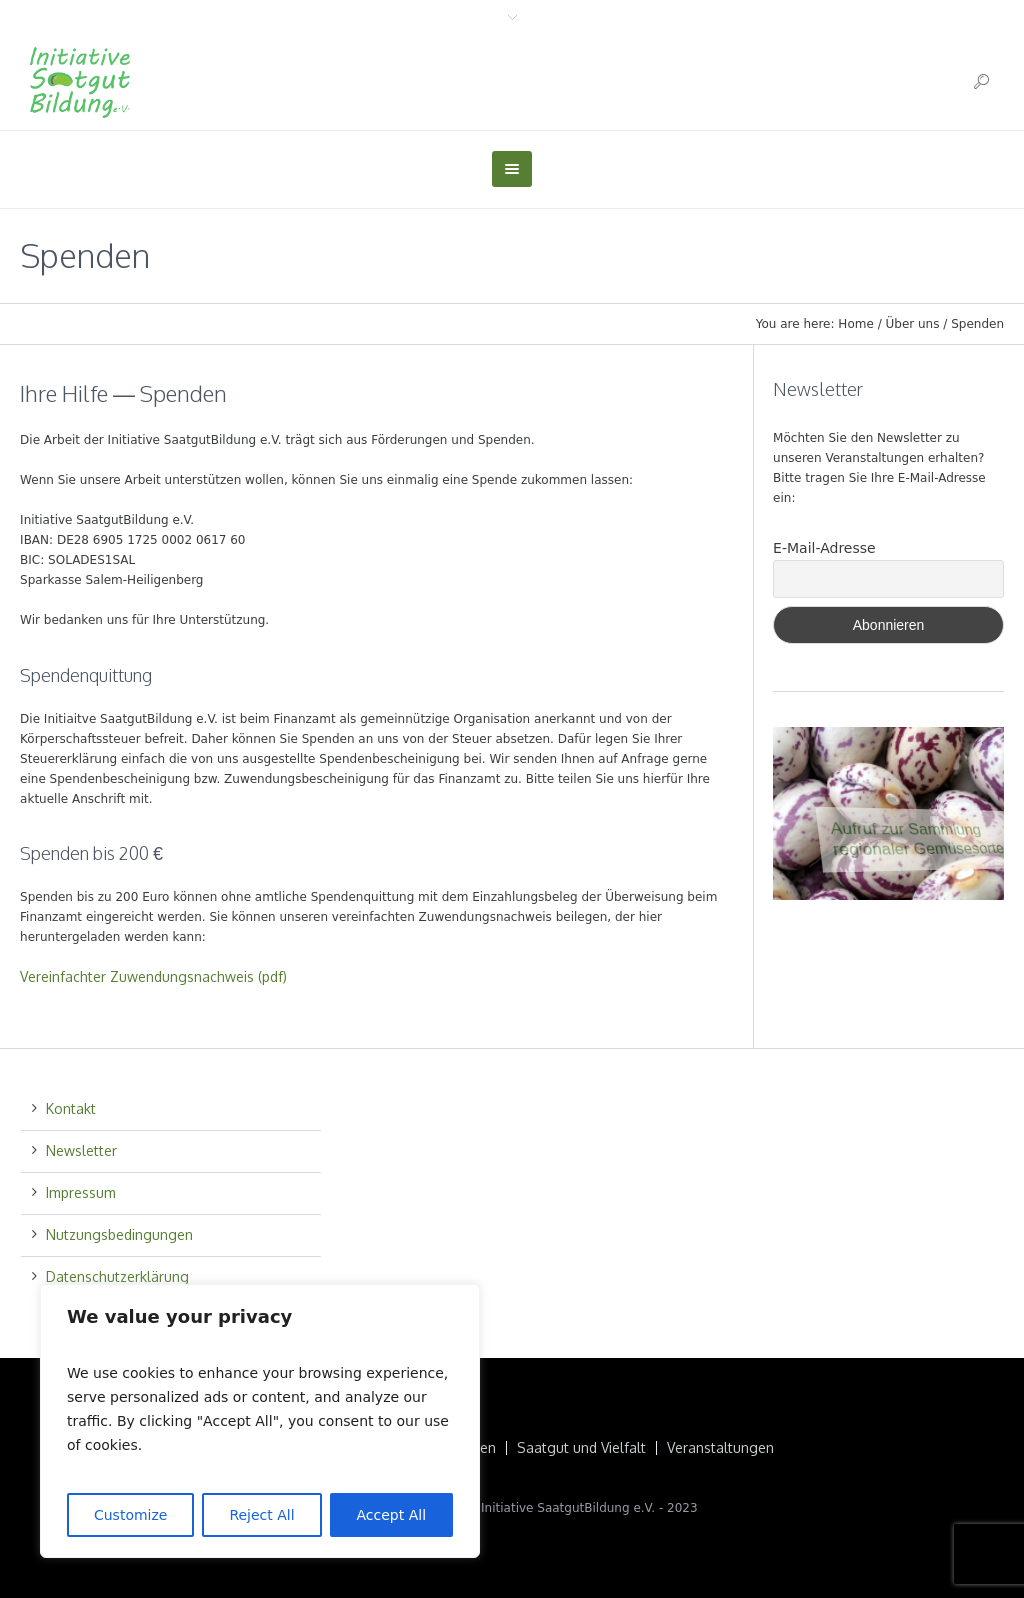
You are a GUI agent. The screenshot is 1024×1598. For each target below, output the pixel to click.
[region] (260, 1421)
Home (855, 324)
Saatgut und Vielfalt (581, 1448)
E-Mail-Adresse (824, 548)
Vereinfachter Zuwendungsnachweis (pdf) (153, 976)
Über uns (912, 324)
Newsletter (81, 1150)
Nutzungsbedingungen (119, 1234)
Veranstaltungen (720, 1448)
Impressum (81, 1192)
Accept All (392, 1515)
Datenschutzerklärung (117, 1276)
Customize (131, 1515)
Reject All (261, 1515)
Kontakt (71, 1108)
